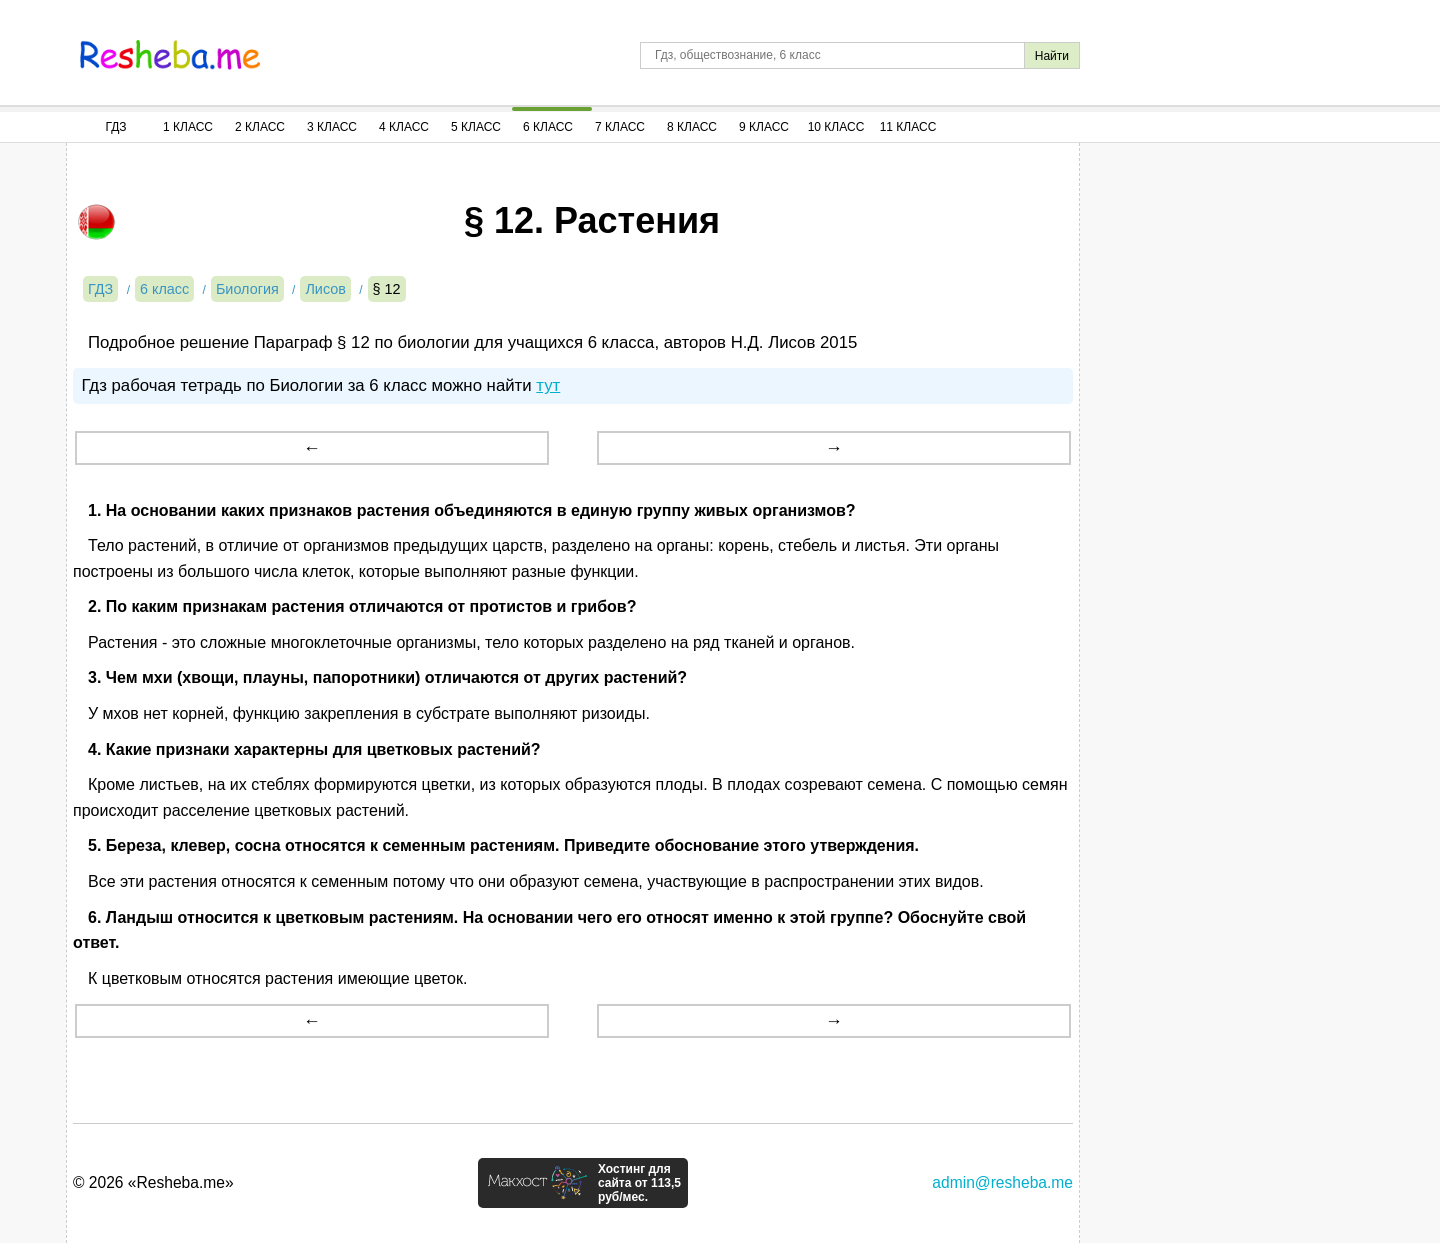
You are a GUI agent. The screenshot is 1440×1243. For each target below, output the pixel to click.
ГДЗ (115, 127)
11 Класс (908, 127)
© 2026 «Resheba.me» (153, 1182)
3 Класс (332, 127)
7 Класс (620, 127)
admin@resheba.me (1002, 1182)
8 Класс (692, 127)
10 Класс (836, 127)
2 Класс (260, 127)
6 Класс (548, 127)
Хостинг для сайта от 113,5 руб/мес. (639, 1183)
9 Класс (764, 127)
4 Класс (404, 127)
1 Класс (188, 127)
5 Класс (476, 127)
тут (548, 385)
